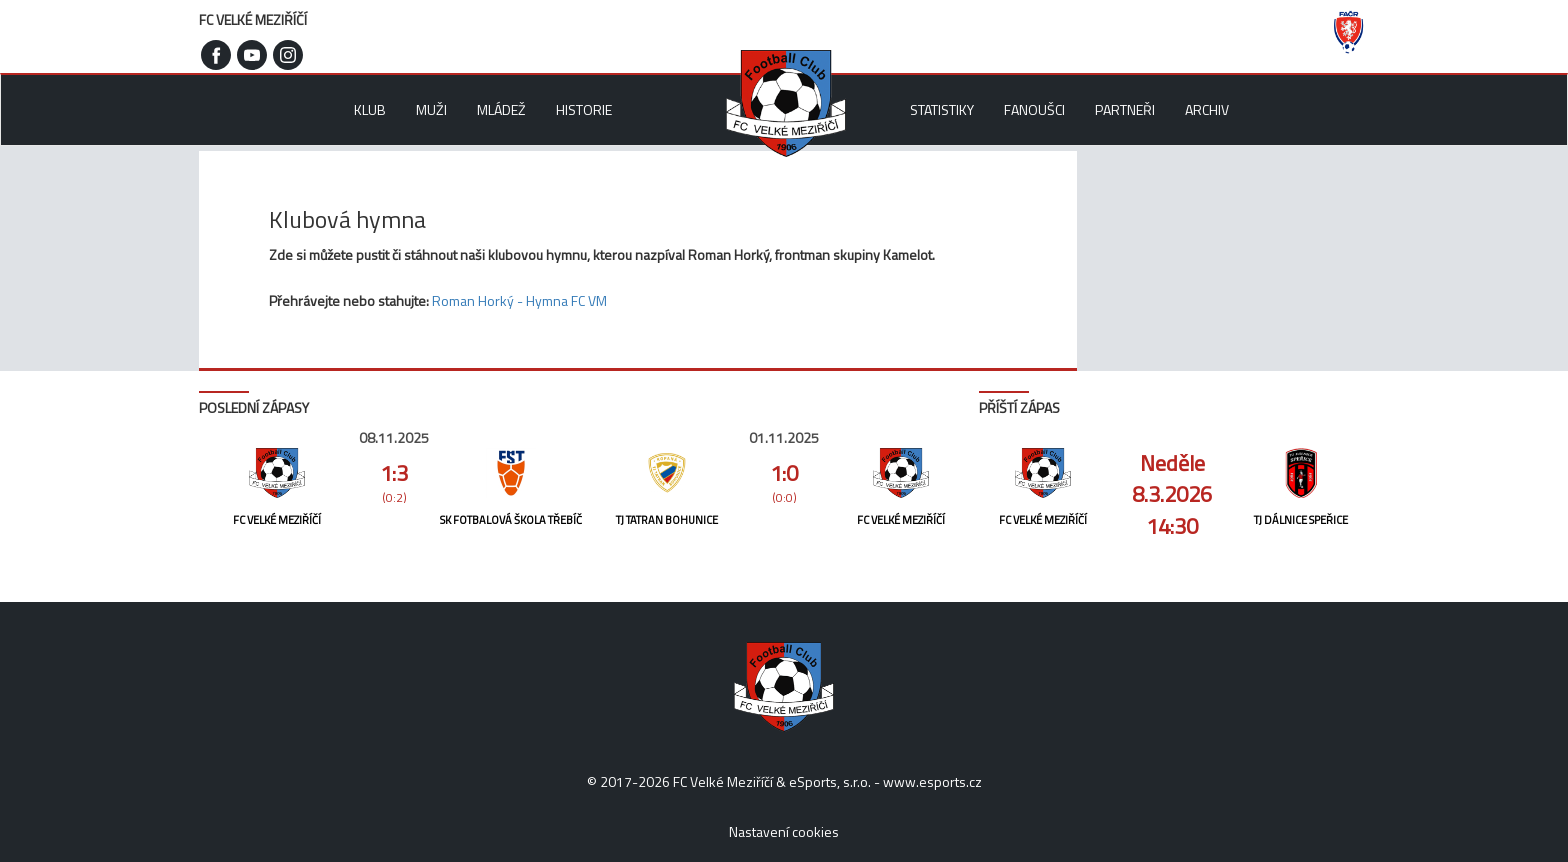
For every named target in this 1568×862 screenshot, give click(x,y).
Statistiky (942, 109)
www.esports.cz (932, 781)
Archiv (1207, 109)
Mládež (501, 109)
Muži (431, 109)
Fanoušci (1034, 109)
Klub (370, 109)
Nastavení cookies (784, 831)
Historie (584, 109)
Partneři (1125, 109)
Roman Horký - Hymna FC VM (519, 300)
